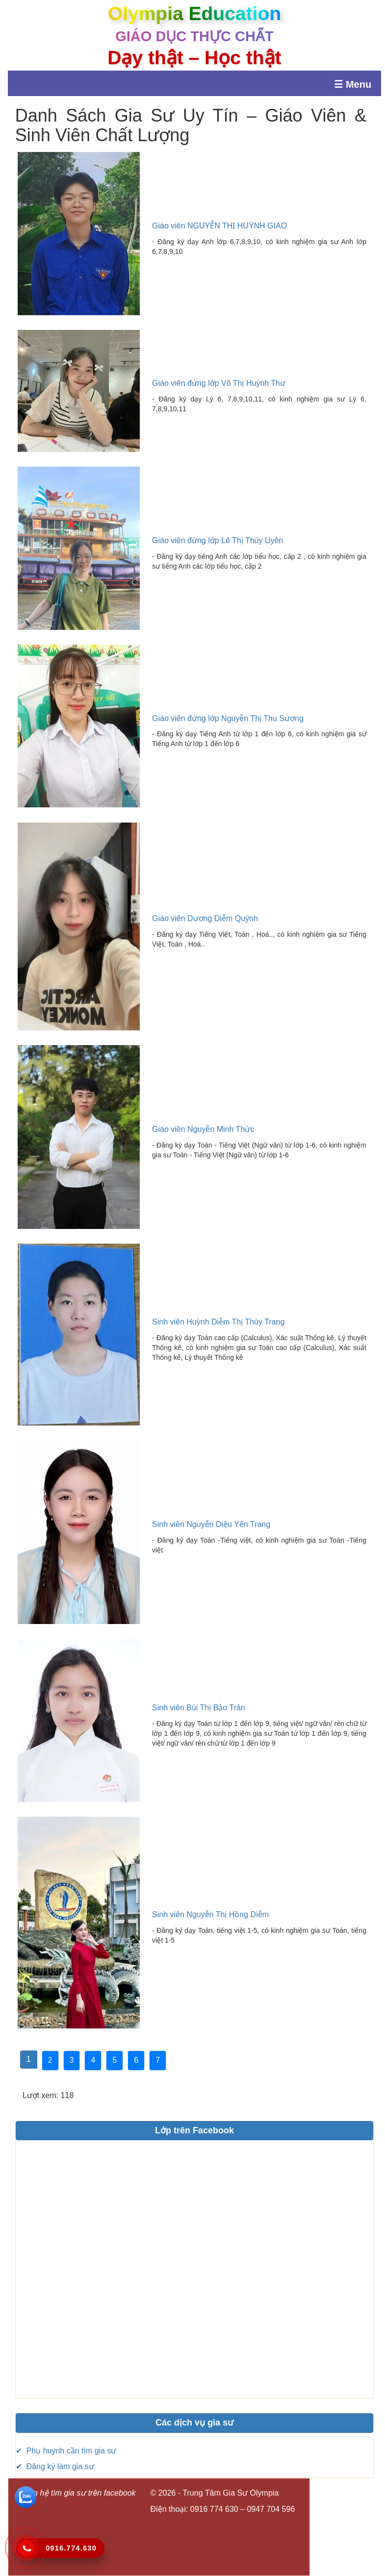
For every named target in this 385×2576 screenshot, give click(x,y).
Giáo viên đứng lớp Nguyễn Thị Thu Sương (228, 718)
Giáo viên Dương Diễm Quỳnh (205, 918)
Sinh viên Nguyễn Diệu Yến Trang (211, 1524)
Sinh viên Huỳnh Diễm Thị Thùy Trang (218, 1322)
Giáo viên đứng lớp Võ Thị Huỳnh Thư (218, 383)
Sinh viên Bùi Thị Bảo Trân (198, 1707)
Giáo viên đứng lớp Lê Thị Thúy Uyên (217, 540)
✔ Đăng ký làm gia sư (55, 2466)
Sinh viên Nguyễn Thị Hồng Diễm (210, 1914)
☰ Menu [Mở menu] (352, 84)
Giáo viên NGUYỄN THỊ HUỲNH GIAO (219, 226)
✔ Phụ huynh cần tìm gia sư (66, 2451)
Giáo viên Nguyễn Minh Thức (203, 1129)
